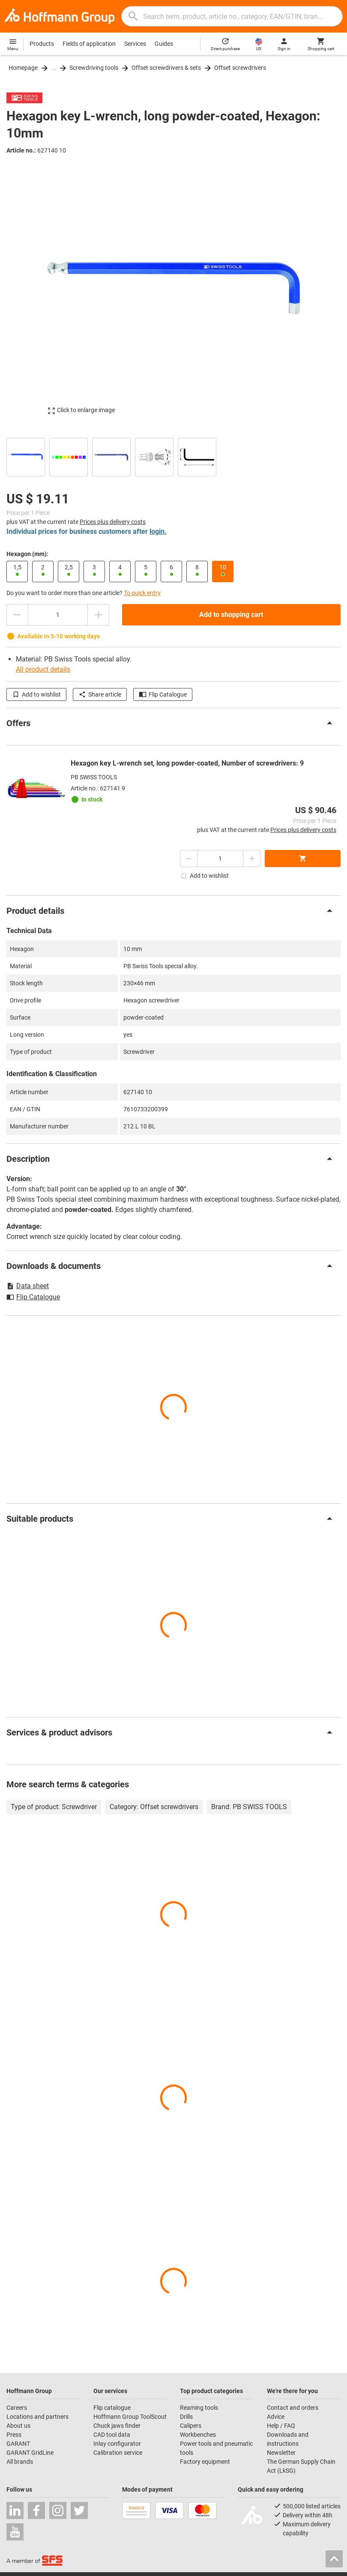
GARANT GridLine (30, 2452)
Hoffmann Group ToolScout (130, 2416)
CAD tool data (111, 2434)
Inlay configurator (117, 2443)
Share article (99, 694)
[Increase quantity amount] (98, 614)
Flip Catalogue (163, 694)
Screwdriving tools (93, 67)
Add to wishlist (36, 694)
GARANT (18, 2443)
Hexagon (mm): (27, 554)
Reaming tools (199, 2407)
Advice (275, 2416)
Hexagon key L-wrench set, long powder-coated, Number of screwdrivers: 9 (187, 763)
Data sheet (27, 1286)
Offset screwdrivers (240, 67)
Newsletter (281, 2452)
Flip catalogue (112, 2407)
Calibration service (117, 2452)
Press (13, 2434)
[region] (173, 456)
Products (42, 43)
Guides (164, 43)
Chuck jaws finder (117, 2425)
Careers (16, 2407)
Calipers (190, 2425)
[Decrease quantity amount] (17, 614)
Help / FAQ (281, 2425)
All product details (43, 669)
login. (158, 531)
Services (135, 43)
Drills (186, 2416)
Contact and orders (292, 2407)
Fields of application (89, 43)
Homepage (23, 67)
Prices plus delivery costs (113, 521)
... (53, 67)
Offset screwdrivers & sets (166, 67)
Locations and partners (37, 2416)
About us (18, 2425)
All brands (19, 2461)
